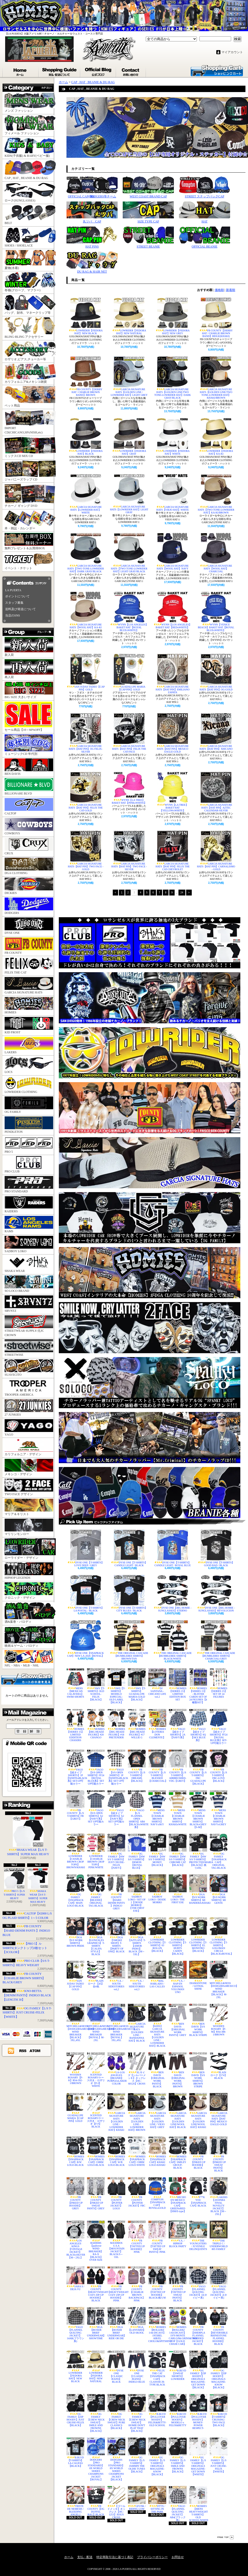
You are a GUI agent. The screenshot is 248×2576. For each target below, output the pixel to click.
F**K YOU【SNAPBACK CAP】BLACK (198, 2192)
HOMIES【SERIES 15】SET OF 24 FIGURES (219, 1683)
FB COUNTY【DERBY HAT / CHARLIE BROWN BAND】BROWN (85, 376)
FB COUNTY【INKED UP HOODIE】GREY (75, 2193)
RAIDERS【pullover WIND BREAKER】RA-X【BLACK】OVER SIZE (96, 2241)
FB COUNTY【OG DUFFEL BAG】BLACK (96, 2501)
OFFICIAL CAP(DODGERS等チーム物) (92, 187)
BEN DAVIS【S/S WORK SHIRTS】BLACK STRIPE (198, 2020)
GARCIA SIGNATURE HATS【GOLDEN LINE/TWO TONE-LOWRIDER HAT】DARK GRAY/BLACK (172, 377)
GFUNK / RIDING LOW (137, 2498)
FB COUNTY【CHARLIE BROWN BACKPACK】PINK (137, 2284)
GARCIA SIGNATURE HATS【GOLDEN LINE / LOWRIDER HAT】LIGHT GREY (129, 376)
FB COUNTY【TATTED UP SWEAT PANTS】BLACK (178, 2284)
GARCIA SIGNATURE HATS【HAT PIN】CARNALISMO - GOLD (216, 851)
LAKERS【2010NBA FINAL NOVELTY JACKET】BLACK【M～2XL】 (219, 2196)
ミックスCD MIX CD (29, 447)
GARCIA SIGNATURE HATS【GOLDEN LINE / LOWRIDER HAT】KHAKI (116, 2112)
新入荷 (29, 647)
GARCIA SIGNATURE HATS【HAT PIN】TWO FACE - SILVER (129, 851)
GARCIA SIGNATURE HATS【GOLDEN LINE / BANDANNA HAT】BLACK (137, 2023)
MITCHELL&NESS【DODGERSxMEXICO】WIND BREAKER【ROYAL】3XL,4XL (116, 2023)
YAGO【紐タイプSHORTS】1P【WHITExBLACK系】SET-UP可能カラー (75, 1767)
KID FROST (29, 1025)
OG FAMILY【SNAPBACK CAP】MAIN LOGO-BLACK (75, 1890)
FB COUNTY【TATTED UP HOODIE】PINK (137, 2237)
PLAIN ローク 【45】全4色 (96, 1974)
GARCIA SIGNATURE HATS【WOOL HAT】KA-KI (86, 610)
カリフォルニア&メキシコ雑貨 (29, 374)
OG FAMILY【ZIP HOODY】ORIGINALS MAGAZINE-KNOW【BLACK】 (219, 2369)
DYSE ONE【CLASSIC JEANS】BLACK (116, 2366)
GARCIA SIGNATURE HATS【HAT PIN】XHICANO (216, 731)
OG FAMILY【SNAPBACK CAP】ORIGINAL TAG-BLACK (219, 1851)
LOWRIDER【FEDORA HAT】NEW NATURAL (129, 316)
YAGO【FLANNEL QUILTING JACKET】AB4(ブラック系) (178, 2504)
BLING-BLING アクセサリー (29, 328)
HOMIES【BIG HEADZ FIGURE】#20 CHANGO (96, 1724)
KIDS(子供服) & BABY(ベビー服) (29, 148)
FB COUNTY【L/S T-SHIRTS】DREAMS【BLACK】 (137, 1766)
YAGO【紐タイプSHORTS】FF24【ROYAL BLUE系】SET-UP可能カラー (219, 1726)
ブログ (98, 70)
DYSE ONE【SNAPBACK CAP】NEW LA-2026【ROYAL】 (85, 1638)
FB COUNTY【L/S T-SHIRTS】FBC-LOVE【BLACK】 (219, 1766)
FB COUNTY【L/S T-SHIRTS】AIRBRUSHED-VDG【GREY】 (178, 1766)
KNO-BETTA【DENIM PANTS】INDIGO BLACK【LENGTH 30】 (27, 1995)
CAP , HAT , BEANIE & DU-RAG (29, 170)
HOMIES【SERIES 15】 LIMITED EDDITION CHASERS (75, 1725)
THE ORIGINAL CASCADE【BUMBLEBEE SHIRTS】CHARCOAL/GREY (216, 1640)
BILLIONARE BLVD (29, 786)
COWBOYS (29, 826)
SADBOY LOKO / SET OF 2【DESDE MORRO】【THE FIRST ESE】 (137, 1893)
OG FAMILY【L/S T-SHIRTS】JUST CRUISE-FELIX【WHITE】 (27, 2013)
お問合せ (131, 70)
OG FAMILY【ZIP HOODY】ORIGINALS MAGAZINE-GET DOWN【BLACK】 (198, 2369)
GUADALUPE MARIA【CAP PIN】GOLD (129, 672)
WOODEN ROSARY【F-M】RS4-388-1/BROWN (219, 2020)
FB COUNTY (29, 946)
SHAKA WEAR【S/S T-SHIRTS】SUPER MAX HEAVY (38, 1885)
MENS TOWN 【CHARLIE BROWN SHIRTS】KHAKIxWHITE (178, 1808)
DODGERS (29, 906)
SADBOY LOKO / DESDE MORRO (157, 1889)
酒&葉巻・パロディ (29, 1612)
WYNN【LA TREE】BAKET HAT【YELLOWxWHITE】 (172, 792)
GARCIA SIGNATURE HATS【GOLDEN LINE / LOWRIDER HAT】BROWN (137, 2112)
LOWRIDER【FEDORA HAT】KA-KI (216, 436)
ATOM (35, 2050)
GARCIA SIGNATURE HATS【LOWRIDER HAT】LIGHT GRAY (129, 494)
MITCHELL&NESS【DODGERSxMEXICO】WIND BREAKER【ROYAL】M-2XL (96, 2023)
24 (182, 892)
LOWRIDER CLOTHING (29, 1085)
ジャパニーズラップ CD (29, 471)
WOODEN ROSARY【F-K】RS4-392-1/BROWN (75, 2068)
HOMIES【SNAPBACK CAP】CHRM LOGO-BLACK (96, 2151)
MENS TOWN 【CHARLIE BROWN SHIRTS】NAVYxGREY (219, 1808)
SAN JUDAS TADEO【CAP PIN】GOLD (86, 672)
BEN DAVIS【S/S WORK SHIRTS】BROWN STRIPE (198, 2070)
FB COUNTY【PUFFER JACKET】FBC (137, 2192)
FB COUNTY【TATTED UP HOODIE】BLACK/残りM (157, 2282)
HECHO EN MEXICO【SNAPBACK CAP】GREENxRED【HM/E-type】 (178, 2195)
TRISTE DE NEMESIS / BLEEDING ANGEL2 (75, 2501)
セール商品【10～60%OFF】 (28, 717)
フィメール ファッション (29, 125)
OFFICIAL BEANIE (204, 237)
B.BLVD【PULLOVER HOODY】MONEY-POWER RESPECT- (198, 2411)
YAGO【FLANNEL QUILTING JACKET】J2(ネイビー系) (198, 2282)
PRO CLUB (29, 1164)
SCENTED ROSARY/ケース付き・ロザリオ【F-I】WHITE (96, 2069)
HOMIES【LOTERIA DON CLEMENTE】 (157, 1724)
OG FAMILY (29, 1105)
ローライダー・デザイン (29, 1549)
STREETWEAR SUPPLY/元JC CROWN (29, 1326)
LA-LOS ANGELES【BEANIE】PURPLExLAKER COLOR (116, 2068)
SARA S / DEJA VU (75, 2278)
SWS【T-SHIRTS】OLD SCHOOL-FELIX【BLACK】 (96, 1684)
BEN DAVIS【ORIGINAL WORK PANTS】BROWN (178, 2070)
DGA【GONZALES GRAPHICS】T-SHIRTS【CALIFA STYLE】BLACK (96, 1936)
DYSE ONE (29, 926)
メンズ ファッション (29, 103)
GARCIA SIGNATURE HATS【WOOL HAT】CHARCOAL (216, 553)
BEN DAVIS (29, 767)
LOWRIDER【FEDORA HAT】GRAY (129, 436)
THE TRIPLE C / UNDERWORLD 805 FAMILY (219, 2235)
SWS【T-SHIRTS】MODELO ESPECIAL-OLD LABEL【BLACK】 (116, 1686)
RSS (23, 2050)
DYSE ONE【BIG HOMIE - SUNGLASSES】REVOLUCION (216, 1593)
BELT (29, 215)
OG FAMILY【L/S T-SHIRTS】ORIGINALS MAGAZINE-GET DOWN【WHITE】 (198, 2456)
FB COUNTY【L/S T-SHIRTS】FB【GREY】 (75, 1805)
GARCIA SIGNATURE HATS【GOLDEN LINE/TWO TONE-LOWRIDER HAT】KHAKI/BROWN (216, 377)
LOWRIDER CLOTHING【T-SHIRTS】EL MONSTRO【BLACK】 (198, 1934)
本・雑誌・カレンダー (29, 520)
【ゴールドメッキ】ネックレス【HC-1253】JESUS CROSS (116, 2502)
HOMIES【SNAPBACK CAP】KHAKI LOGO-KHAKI (157, 2151)
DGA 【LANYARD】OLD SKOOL (137, 2320)
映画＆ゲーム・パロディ (29, 1637)
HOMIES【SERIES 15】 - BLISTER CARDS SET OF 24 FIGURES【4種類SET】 (198, 1686)
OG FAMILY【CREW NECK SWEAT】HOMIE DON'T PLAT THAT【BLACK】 (137, 2413)
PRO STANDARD (29, 1184)
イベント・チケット (29, 561)
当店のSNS (12, 615)
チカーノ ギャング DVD (29, 496)
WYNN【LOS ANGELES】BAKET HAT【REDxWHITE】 (172, 610)
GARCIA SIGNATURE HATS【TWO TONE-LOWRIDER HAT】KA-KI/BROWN (216, 494)
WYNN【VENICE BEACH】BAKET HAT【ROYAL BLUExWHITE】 (216, 612)
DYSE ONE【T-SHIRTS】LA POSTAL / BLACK (85, 1593)
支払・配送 (85, 2557)
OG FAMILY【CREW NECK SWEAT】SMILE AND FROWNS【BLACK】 (96, 2413)
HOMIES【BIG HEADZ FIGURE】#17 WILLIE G (137, 1724)
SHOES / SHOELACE (29, 237)
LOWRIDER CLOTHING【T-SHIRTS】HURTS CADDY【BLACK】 (178, 1936)
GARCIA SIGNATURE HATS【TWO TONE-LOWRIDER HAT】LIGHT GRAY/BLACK (129, 553)
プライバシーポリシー (152, 2557)
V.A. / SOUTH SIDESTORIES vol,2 (116, 1976)
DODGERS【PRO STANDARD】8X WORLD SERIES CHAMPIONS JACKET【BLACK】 (116, 2459)
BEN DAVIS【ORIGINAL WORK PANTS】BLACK (157, 2070)
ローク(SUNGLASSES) (29, 192)
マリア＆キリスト (29, 1507)
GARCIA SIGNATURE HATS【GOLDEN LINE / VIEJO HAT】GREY (157, 2111)
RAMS (29, 1224)
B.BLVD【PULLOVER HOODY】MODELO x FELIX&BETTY (178, 2410)
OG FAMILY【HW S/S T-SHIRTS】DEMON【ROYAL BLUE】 (137, 1851)
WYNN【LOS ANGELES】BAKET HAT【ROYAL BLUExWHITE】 (129, 612)
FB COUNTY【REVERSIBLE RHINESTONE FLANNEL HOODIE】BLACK (219, 2326)
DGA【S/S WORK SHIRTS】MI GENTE (219, 1889)
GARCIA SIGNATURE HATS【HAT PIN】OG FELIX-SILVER (85, 733)
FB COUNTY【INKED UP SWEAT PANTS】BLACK (219, 2154)
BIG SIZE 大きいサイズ (29, 690)
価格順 (219, 290)
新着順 (230, 290)
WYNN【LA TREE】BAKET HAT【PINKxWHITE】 (129, 788)
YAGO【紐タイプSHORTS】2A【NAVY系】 (178, 1724)
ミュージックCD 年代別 (29, 745)
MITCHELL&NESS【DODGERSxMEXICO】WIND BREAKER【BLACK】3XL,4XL (75, 2023)
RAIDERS (29, 1204)
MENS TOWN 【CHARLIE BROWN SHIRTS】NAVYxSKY (157, 1808)
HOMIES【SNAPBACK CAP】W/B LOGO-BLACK (116, 2151)
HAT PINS (92, 237)
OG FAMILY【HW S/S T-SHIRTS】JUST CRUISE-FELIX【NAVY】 (116, 1851)
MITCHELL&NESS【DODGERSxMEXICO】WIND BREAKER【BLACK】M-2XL (219, 1980)
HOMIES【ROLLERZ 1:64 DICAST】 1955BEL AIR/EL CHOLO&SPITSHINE (157, 2325)
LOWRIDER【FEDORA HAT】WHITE (173, 436)
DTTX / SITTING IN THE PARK (157, 2499)
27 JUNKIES (29, 1407)
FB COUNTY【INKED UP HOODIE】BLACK (198, 2152)
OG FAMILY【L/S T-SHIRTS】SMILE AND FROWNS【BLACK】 (178, 2455)
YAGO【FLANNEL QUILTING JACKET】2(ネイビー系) (219, 2282)
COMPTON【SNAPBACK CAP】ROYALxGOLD (157, 2193)
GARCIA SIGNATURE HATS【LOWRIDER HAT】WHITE (86, 494)
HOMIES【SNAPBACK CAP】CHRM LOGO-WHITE (137, 2151)
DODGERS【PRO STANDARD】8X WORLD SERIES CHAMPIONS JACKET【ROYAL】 (96, 2459)
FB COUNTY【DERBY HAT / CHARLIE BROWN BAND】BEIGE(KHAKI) (216, 318)
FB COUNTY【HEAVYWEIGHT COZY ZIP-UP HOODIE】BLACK (96, 2284)
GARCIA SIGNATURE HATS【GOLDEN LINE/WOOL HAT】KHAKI (198, 2111)
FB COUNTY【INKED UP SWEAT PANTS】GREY (96, 2193)
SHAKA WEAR (29, 1264)
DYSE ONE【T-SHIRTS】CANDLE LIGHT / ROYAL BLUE (172, 1548)
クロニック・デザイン (29, 1590)
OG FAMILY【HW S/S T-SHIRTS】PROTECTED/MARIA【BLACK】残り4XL (198, 1851)
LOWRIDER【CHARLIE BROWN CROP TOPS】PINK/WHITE (96, 1851)
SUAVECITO (29, 1367)
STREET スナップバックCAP (204, 187)
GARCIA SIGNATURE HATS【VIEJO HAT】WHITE (172, 492)
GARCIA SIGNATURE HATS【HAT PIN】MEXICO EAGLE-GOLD (172, 733)
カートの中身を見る (26, 1679)
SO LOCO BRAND (29, 1284)
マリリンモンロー (29, 1527)
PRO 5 (29, 1144)
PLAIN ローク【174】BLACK (219, 2065)
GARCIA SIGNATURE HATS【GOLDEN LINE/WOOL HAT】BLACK (178, 2111)
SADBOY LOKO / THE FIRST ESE (178, 1889)
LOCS (29, 1065)
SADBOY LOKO (29, 1244)
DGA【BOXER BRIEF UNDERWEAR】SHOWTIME (96, 2323)
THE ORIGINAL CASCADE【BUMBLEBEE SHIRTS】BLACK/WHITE (172, 1640)
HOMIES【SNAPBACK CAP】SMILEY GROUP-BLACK (178, 2152)
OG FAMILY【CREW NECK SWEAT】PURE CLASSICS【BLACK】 (116, 2411)
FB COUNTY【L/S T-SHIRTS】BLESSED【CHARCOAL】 (157, 1766)
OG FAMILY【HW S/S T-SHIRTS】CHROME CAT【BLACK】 (178, 1850)
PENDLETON (29, 1125)
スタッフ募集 (14, 602)
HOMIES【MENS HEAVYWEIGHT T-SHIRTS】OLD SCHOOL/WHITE (198, 2504)
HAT (204, 212)
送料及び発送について (20, 609)
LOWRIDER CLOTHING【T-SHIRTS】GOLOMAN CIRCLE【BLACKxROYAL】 (219, 1936)
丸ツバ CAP (92, 212)
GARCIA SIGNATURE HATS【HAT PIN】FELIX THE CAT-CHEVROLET (173, 851)
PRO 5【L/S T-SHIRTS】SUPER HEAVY (14, 1884)
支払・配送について (60, 70)
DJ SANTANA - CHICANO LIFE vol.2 (157, 1683)
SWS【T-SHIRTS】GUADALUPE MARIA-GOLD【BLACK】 (137, 1684)
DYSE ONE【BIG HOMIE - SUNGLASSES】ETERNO (172, 1593)
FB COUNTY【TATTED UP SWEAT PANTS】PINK (157, 2237)
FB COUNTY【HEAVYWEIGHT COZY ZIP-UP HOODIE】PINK (116, 2284)
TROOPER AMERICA (29, 1387)
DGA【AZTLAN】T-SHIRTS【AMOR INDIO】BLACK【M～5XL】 (137, 1936)
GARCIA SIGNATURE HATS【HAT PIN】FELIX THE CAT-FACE (129, 733)
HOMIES (29, 1005)
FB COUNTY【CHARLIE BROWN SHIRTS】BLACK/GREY (24, 1978)
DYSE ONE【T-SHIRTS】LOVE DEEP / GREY (85, 1548)
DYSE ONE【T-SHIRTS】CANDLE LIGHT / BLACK (129, 1548)
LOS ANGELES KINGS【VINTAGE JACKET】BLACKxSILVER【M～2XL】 (75, 2240)
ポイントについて (17, 596)
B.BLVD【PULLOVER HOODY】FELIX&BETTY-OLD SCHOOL (157, 2410)
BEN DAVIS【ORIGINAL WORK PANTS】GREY (178, 2020)
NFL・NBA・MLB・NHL (29, 1658)
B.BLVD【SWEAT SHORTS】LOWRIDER (178, 2365)
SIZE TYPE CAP (148, 212)
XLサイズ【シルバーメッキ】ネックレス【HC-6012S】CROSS (137, 2068)
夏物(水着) (29, 260)
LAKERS (29, 1045)
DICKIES (29, 886)
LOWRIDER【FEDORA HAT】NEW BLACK (86, 316)
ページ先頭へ (225, 2537)
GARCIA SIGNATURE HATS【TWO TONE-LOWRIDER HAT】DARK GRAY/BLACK (85, 553)
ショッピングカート (217, 70)
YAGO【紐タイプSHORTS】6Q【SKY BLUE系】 (198, 1725)
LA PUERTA (13, 590)
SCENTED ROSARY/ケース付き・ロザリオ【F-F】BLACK (96, 2110)
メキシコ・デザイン (29, 1467)
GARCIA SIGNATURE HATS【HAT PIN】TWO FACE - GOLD (86, 851)
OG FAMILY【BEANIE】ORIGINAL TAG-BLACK (96, 1890)
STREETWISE (29, 1348)
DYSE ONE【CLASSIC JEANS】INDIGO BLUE (137, 2366)
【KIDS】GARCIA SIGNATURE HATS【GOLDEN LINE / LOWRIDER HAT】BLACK (157, 2025)
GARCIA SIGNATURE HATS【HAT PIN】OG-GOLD (216, 672)
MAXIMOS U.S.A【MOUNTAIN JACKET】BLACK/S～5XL (116, 2239)
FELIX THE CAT (29, 965)
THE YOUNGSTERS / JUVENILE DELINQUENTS (198, 2235)
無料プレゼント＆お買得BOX (29, 541)
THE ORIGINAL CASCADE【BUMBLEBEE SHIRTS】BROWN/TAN (129, 1640)
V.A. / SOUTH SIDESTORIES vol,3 (137, 1976)
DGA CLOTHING (29, 866)
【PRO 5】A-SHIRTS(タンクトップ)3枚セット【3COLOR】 (25, 1948)
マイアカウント (232, 52)
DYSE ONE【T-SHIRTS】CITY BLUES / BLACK (129, 1593)
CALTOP (29, 806)
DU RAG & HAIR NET (92, 262)
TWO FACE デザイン (29, 1487)
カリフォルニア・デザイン (29, 1447)
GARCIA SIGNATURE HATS (29, 985)
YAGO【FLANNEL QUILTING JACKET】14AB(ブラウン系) (75, 2325)
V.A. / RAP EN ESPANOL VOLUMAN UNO (178, 1977)
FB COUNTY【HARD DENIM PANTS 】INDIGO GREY (116, 1892)
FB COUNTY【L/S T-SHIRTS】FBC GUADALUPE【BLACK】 (198, 1767)
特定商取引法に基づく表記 (114, 2557)
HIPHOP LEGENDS (29, 1571)
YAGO (29, 1427)
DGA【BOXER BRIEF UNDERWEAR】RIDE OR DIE (116, 2323)
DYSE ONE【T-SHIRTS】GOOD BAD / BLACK (216, 1548)
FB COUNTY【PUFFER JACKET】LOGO (116, 2193)
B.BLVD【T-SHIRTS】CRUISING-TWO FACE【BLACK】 (219, 2410)
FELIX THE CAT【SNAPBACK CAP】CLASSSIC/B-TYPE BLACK (157, 2368)
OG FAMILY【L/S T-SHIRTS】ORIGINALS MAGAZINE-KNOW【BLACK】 (157, 2456)
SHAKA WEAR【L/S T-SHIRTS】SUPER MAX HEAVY (28, 1836)
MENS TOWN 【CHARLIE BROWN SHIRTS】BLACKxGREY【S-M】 (198, 1809)
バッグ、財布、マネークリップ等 (29, 305)
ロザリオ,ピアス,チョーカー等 (29, 351)
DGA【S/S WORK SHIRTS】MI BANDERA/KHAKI (198, 1889)
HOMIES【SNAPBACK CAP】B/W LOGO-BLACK (75, 2151)
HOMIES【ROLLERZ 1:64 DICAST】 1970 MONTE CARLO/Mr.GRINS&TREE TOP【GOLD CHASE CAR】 (178, 2326)
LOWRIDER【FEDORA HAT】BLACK (86, 436)
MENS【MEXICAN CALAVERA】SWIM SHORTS (75, 1683)
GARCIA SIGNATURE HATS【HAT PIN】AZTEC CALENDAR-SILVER (216, 792)
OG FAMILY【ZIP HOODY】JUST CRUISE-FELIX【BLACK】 (75, 2410)
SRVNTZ (29, 1304)
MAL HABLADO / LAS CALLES (157, 1974)
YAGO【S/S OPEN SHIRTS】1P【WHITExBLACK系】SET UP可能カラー (116, 1767)
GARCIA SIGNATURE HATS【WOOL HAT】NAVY (172, 551)
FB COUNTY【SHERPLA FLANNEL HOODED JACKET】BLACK (198, 2326)
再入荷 (29, 669)
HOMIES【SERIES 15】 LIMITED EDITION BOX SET (178, 1684)
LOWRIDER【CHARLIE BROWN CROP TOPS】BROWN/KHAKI (75, 1851)
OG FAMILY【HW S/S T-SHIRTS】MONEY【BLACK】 (157, 1850)
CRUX (29, 846)
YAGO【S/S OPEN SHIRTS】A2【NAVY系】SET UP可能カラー (96, 1808)
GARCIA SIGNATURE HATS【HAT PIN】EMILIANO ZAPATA (172, 674)
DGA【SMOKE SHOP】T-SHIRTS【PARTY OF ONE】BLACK (116, 1935)
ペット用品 (29, 396)
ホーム (21, 70)
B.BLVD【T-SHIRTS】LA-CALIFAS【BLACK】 (75, 2452)
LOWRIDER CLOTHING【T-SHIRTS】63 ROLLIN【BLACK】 (157, 1934)
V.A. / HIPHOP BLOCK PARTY (178, 2234)
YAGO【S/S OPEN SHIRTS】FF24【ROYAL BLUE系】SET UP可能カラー (96, 1767)
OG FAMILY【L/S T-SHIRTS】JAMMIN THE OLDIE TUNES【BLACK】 (137, 2455)
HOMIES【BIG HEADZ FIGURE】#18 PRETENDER (116, 1724)
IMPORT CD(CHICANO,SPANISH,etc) (29, 422)
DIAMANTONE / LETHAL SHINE (198, 1975)
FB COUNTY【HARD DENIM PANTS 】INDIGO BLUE (26, 1930)
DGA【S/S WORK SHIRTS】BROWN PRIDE (75, 1932)
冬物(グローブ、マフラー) (29, 282)
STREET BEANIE (148, 237)
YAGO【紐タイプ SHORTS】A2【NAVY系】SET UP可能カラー (116, 1808)
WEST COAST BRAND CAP (148, 187)
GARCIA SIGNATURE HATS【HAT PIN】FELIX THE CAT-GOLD (86, 792)
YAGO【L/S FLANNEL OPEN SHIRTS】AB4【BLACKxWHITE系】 (137, 1809)
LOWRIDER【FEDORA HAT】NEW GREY (173, 316)
